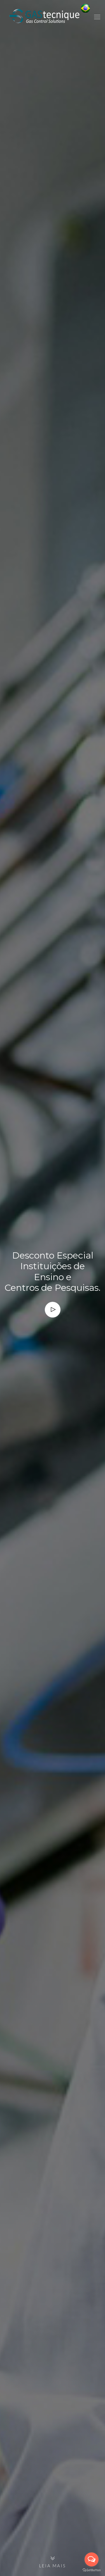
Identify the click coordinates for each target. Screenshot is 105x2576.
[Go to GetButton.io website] (92, 2570)
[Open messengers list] (92, 2559)
